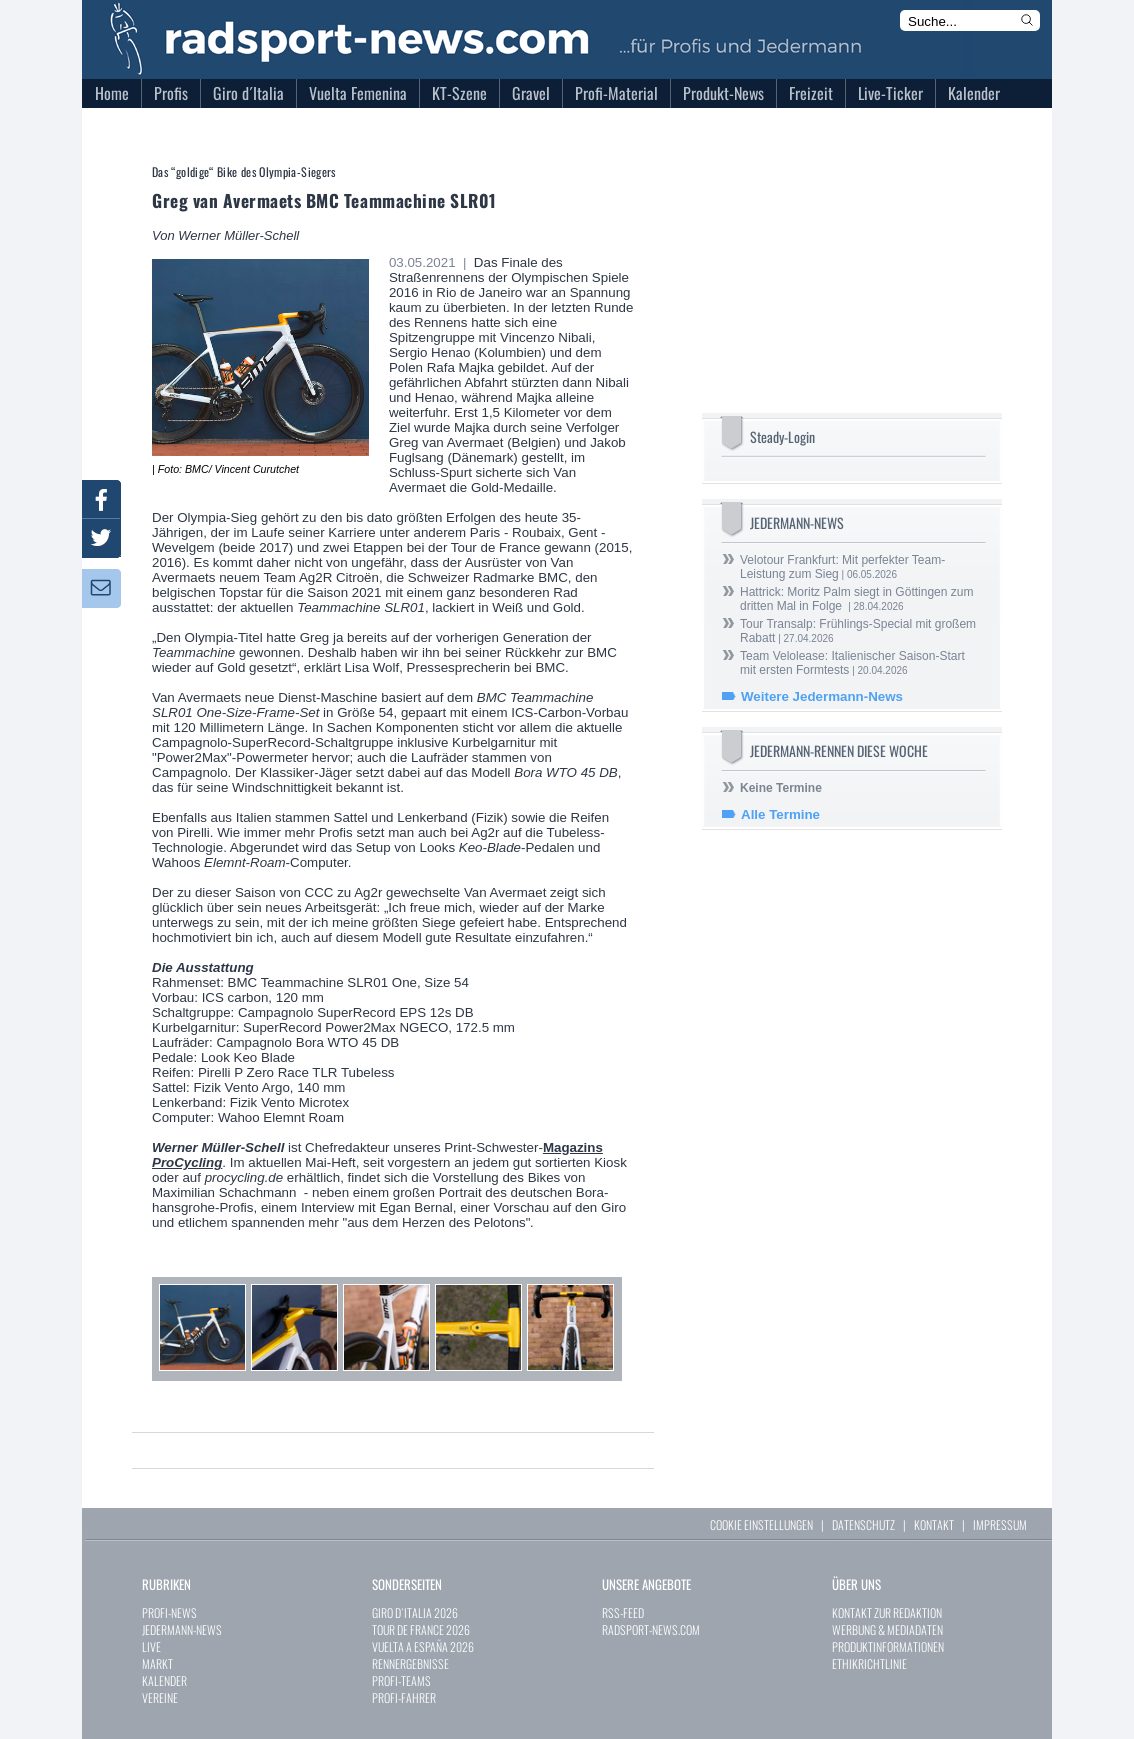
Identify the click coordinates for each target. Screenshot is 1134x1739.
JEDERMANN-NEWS (182, 1629)
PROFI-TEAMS (401, 1680)
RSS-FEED (623, 1612)
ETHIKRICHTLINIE (869, 1663)
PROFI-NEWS (169, 1612)
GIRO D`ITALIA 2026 (415, 1612)
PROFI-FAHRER (404, 1697)
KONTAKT (934, 1524)
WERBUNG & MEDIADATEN (887, 1629)
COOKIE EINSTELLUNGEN (761, 1524)
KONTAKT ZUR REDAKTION (887, 1612)
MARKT (157, 1663)
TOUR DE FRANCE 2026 (421, 1629)
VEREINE (160, 1697)
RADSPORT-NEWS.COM (651, 1629)
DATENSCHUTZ (863, 1524)
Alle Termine (780, 814)
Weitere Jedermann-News (822, 696)
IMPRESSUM (1000, 1524)
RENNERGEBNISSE (410, 1663)
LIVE (151, 1646)
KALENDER (164, 1680)
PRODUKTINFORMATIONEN (888, 1646)
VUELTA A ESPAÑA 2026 (423, 1646)
